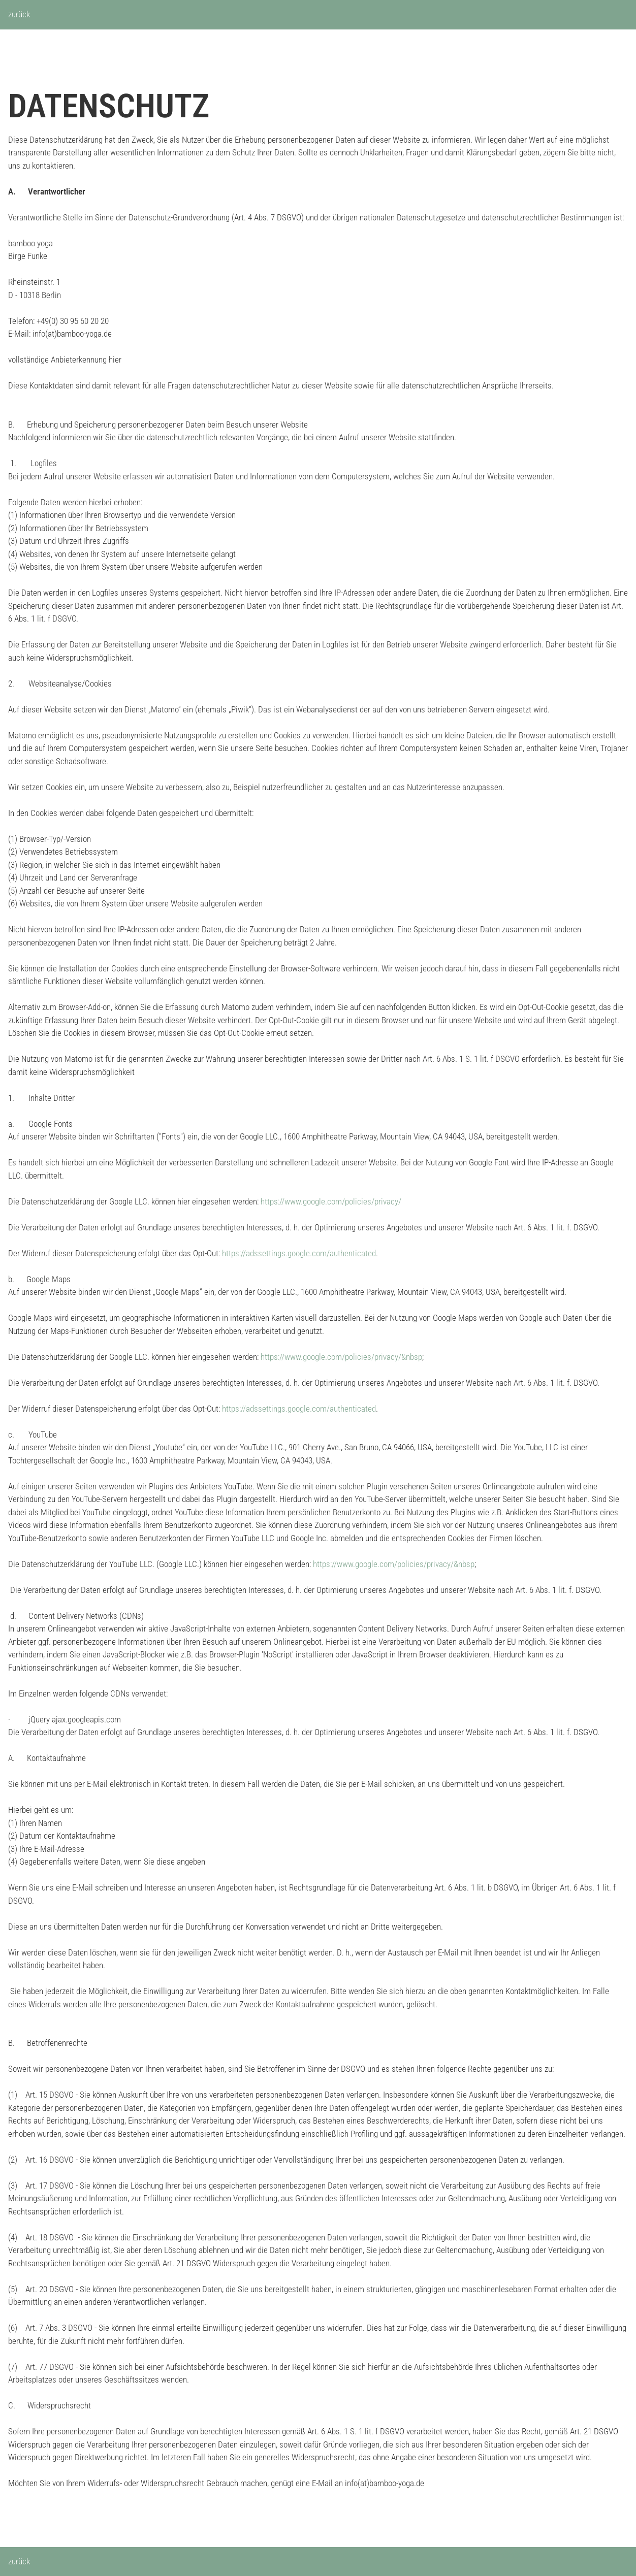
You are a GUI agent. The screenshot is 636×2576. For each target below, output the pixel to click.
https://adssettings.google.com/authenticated (299, 1253)
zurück (19, 14)
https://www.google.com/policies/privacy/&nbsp (341, 1357)
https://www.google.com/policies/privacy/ (331, 1201)
